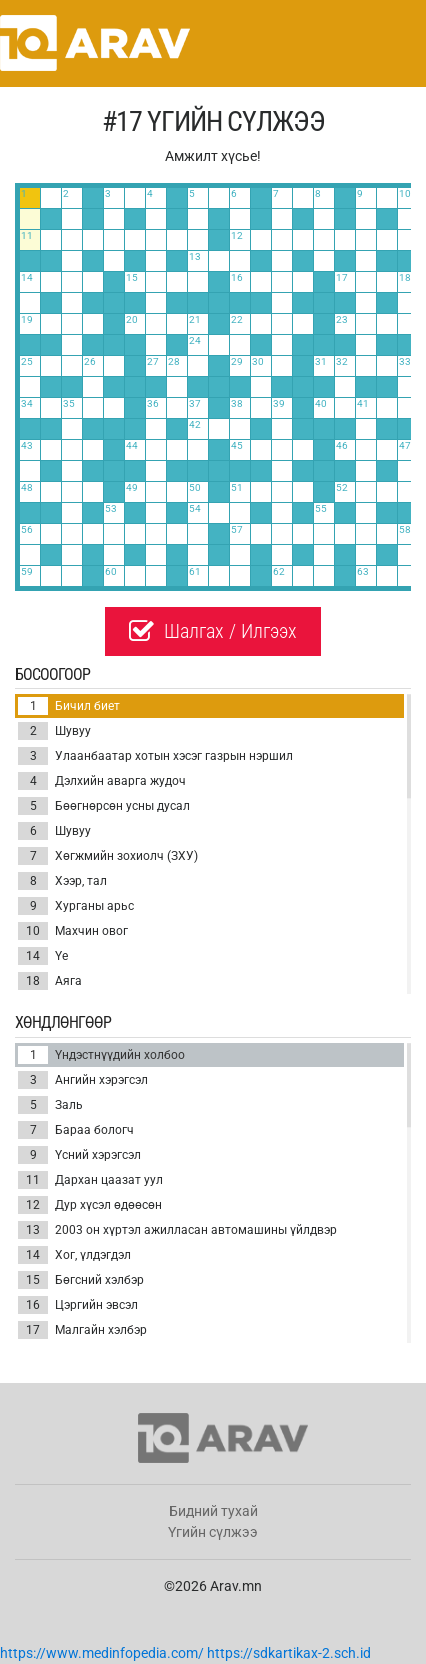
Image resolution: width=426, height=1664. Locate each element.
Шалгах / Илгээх (213, 631)
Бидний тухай (213, 1511)
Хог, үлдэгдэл (74, 1255)
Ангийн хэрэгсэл (83, 1080)
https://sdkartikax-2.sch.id (289, 1653)
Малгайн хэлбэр (82, 1330)
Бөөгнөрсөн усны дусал (104, 806)
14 (33, 956)
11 (33, 1180)
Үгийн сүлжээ (213, 1532)
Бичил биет (69, 706)
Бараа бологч (76, 1130)
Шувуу (54, 731)
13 (33, 1230)
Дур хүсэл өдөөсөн (90, 1205)
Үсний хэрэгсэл (79, 1155)
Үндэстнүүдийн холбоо (101, 1055)
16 (33, 1305)
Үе (43, 956)
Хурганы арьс (76, 906)
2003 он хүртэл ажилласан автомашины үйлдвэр (177, 1230)
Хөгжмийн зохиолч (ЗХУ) (108, 856)
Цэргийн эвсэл (78, 1305)
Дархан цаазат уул (90, 1180)
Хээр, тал (62, 881)
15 (33, 1280)
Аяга (50, 981)
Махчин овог (73, 931)
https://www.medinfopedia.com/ (102, 1653)
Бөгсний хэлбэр (81, 1280)
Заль (50, 1105)
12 (33, 1205)
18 (33, 981)
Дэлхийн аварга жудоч (102, 781)
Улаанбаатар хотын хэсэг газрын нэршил (155, 756)
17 (33, 1330)
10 (33, 931)
